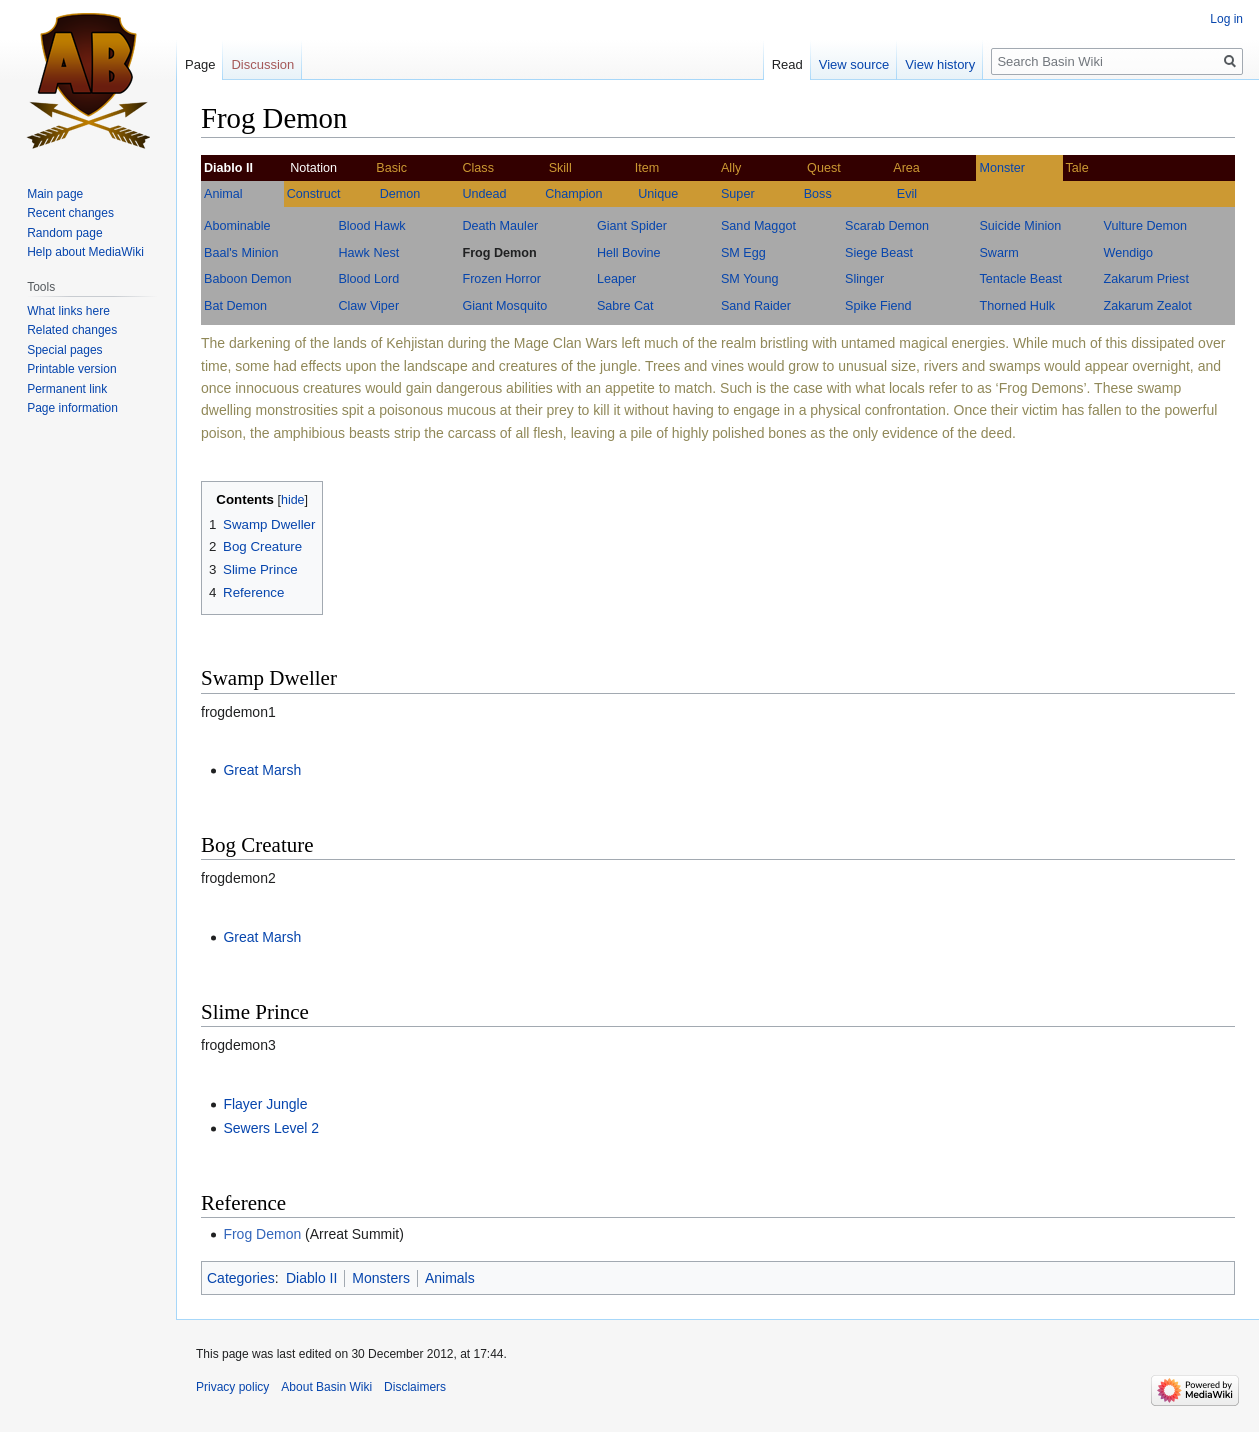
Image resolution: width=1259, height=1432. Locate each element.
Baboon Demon (248, 279)
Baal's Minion (241, 253)
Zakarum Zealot (1148, 306)
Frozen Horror (501, 279)
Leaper (616, 279)
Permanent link (67, 389)
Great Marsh (262, 770)
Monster (1002, 168)
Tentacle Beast (1020, 279)
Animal (223, 194)
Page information (72, 408)
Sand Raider (756, 306)
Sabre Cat (625, 306)
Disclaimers (415, 1387)
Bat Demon (235, 306)
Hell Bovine (629, 253)
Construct (314, 194)
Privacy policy (232, 1387)
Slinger (864, 279)
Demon (400, 194)
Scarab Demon (887, 226)
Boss (818, 194)
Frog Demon (499, 253)
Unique (658, 194)
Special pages (64, 350)
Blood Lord (368, 279)
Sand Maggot (758, 226)
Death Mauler (500, 226)
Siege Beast (879, 253)
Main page (55, 194)
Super (738, 194)
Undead (484, 194)
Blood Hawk (371, 226)
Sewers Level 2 (271, 1128)
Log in (1226, 19)
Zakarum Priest (1146, 279)
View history (940, 64)
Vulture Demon (1146, 226)
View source (854, 64)
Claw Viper (368, 306)
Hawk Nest (368, 253)
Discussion (262, 64)
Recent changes (70, 213)
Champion (573, 194)
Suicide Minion (1020, 226)
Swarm (998, 253)
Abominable (237, 226)
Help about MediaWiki (85, 252)
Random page (64, 233)
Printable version (71, 369)
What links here (68, 311)
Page (200, 64)
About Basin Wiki (326, 1387)
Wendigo (1128, 253)
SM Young (749, 279)
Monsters (381, 1278)
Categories (241, 1278)
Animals (450, 1278)
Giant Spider (632, 226)
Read (787, 64)
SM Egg (743, 253)
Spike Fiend (878, 306)
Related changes (72, 330)
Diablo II (311, 1278)
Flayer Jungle (265, 1104)
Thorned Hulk (1017, 306)
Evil (907, 194)
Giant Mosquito (504, 306)
